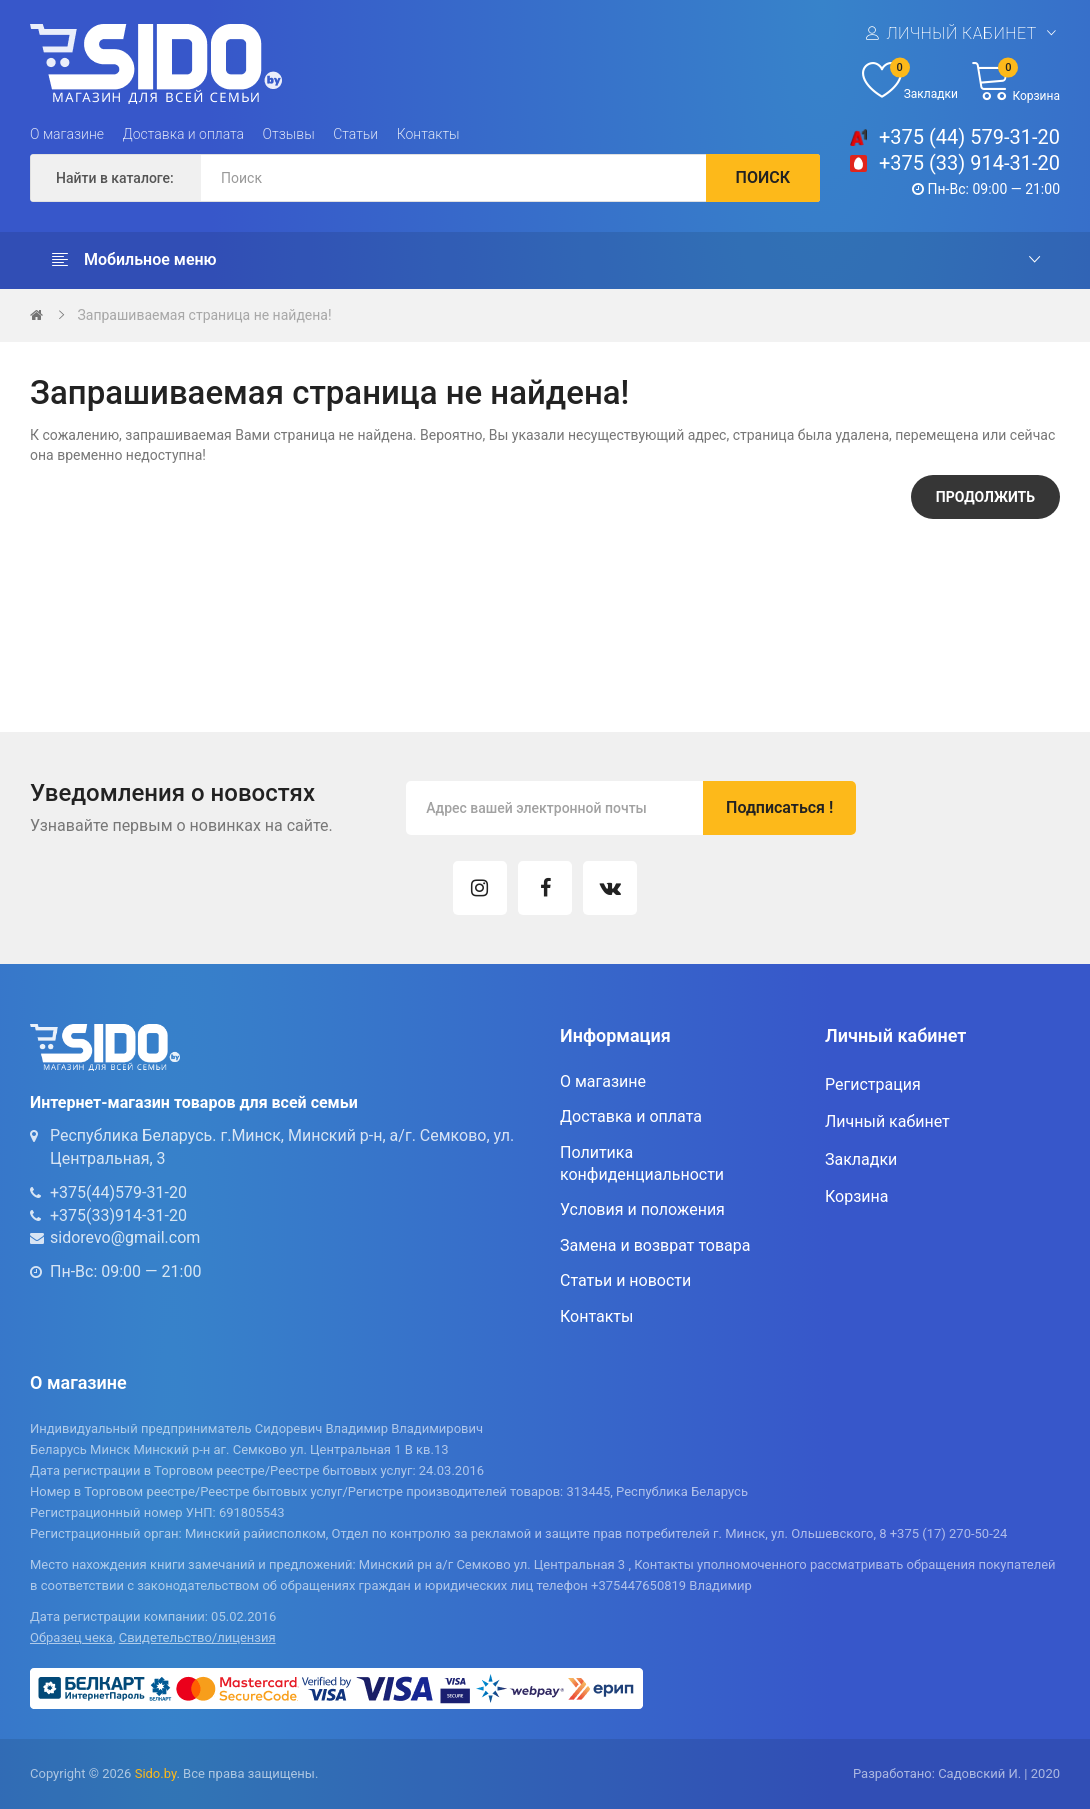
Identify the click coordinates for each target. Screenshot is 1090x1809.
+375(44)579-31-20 (118, 1192)
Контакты (428, 134)
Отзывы (289, 134)
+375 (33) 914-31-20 (969, 163)
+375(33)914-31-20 (118, 1215)
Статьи (355, 134)
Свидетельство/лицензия (197, 1637)
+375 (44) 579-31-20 (969, 137)
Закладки (861, 1159)
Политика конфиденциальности (642, 1163)
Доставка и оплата (184, 134)
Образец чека (71, 1637)
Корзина (856, 1196)
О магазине (67, 134)
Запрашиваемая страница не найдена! (204, 315)
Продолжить (985, 497)
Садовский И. (979, 1773)
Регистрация (873, 1084)
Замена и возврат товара (655, 1245)
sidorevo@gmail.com (125, 1237)
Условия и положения (642, 1209)
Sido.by (156, 1773)
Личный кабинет (961, 33)
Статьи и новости (625, 1280)
